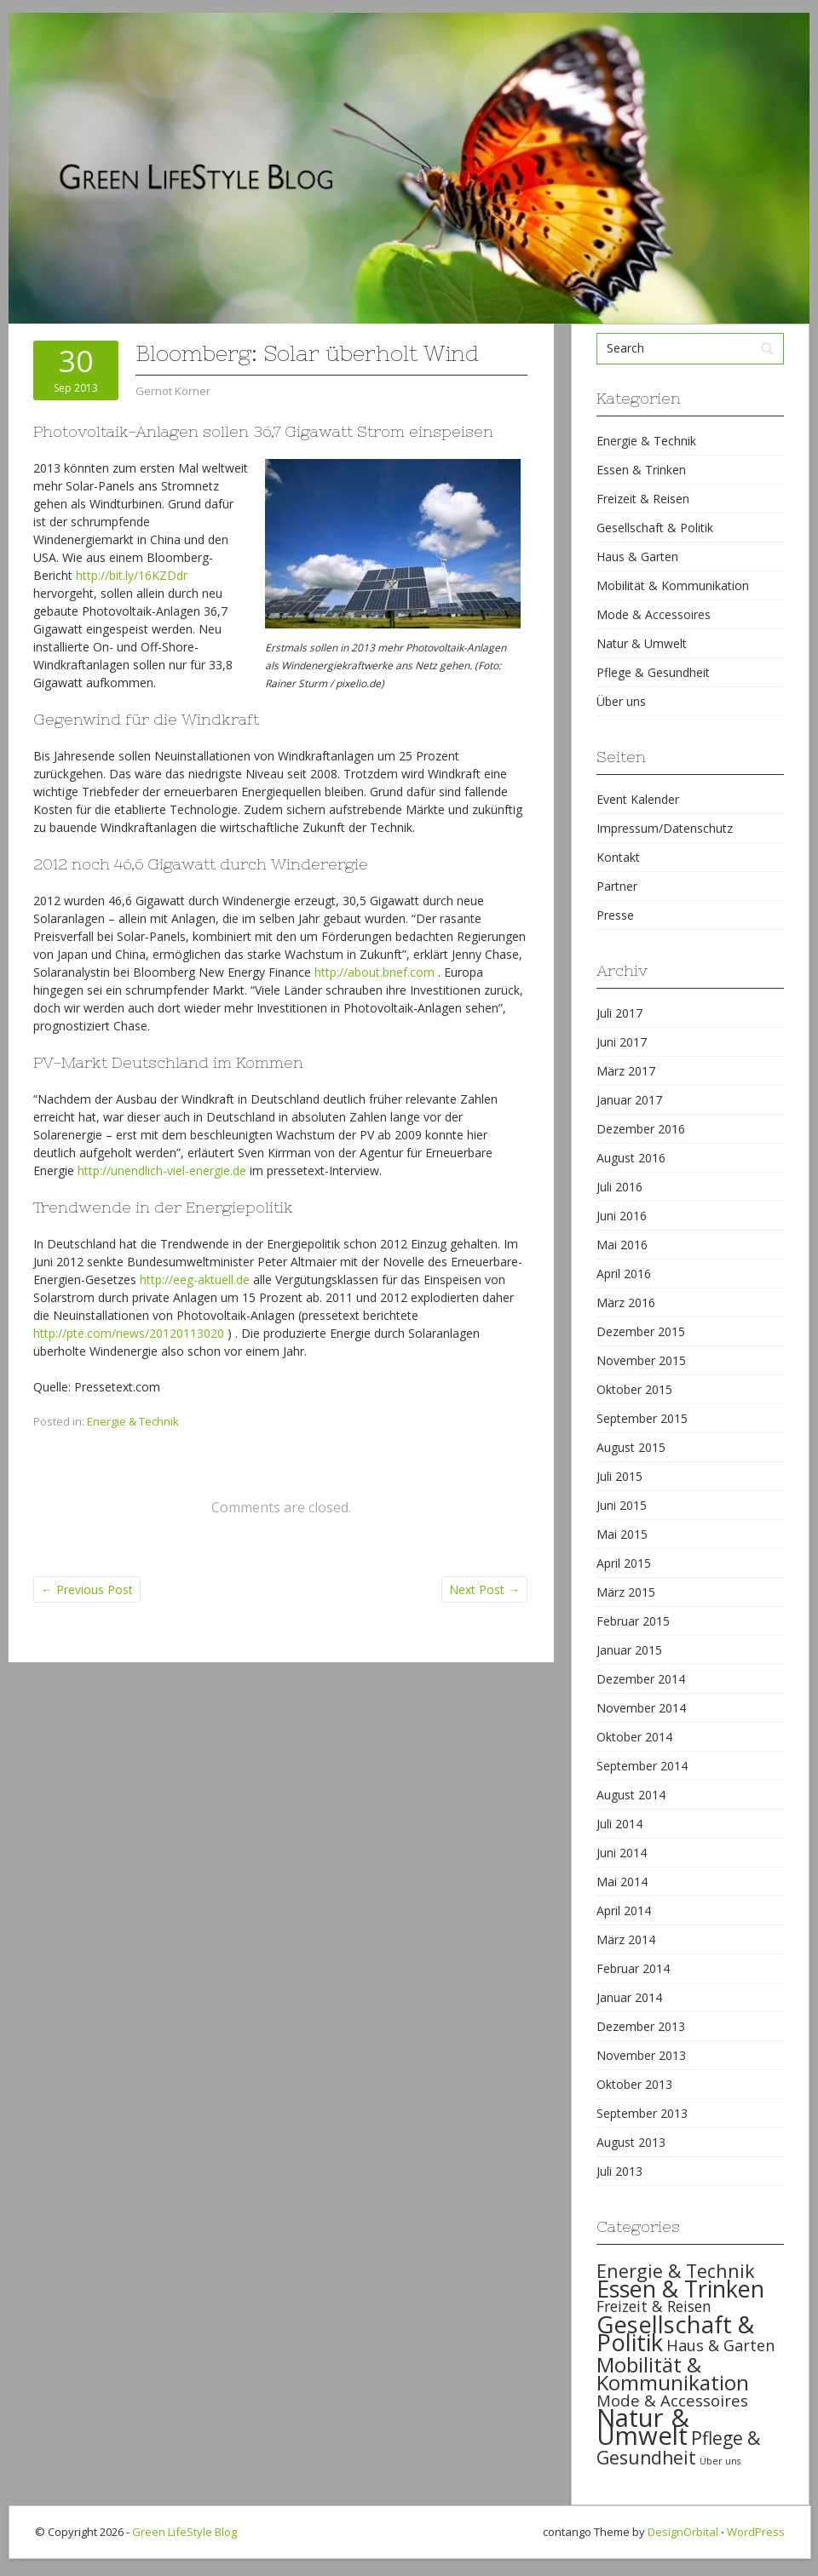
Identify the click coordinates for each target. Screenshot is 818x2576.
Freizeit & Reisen (642, 499)
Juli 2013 (619, 2171)
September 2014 (642, 1766)
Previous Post (87, 1589)
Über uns (621, 701)
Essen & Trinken (641, 470)
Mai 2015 (622, 1534)
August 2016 (630, 1158)
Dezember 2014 (640, 1679)
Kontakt (618, 857)
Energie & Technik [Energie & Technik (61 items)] (675, 2270)
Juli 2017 (619, 1013)
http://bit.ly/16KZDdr (131, 575)
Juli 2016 (619, 1187)
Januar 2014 (629, 1997)
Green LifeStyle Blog (184, 2531)
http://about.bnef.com (374, 972)
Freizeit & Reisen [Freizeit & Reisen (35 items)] (653, 2306)
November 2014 (641, 1708)
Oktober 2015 (634, 1389)
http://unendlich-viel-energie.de (162, 1170)
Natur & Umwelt (641, 643)
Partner (616, 886)
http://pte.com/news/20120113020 (128, 1333)
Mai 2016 (622, 1244)
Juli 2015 (619, 1476)
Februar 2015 (633, 1621)
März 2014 (625, 1939)
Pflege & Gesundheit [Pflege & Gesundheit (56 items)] (678, 2448)
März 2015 (625, 1592)
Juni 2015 (621, 1505)
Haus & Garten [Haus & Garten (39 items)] (720, 2345)
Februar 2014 (633, 1968)
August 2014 (630, 1795)
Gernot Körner (172, 391)
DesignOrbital (683, 2531)
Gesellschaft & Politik (654, 527)
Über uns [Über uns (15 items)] (720, 2461)
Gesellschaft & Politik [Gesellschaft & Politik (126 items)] (675, 2333)
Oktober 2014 (634, 1737)
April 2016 (623, 1273)
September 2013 (642, 2113)
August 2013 (630, 2142)
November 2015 (641, 1360)
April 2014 (623, 1910)
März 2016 (625, 1302)
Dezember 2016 (640, 1129)
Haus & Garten (637, 556)
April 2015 (623, 1563)
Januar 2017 (629, 1100)
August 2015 (630, 1447)
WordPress (756, 2531)
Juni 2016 (621, 1216)
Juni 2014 (621, 1853)
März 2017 (625, 1071)
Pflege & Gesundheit (653, 672)
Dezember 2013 (640, 2026)
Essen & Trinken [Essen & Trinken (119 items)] (680, 2288)
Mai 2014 (622, 1881)
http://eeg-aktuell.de (195, 1279)
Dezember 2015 (640, 1331)
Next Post (484, 1589)
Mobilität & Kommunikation (672, 585)
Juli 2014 (619, 1824)
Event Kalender (637, 799)
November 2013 (641, 2055)
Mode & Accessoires (653, 614)
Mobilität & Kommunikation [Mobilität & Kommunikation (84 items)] (672, 2373)
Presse (615, 915)
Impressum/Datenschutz (664, 828)
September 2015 (642, 1418)
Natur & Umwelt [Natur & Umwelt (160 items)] (642, 2427)
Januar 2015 (629, 1650)
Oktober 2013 (634, 2084)
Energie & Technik (133, 1421)
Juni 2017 (621, 1042)
